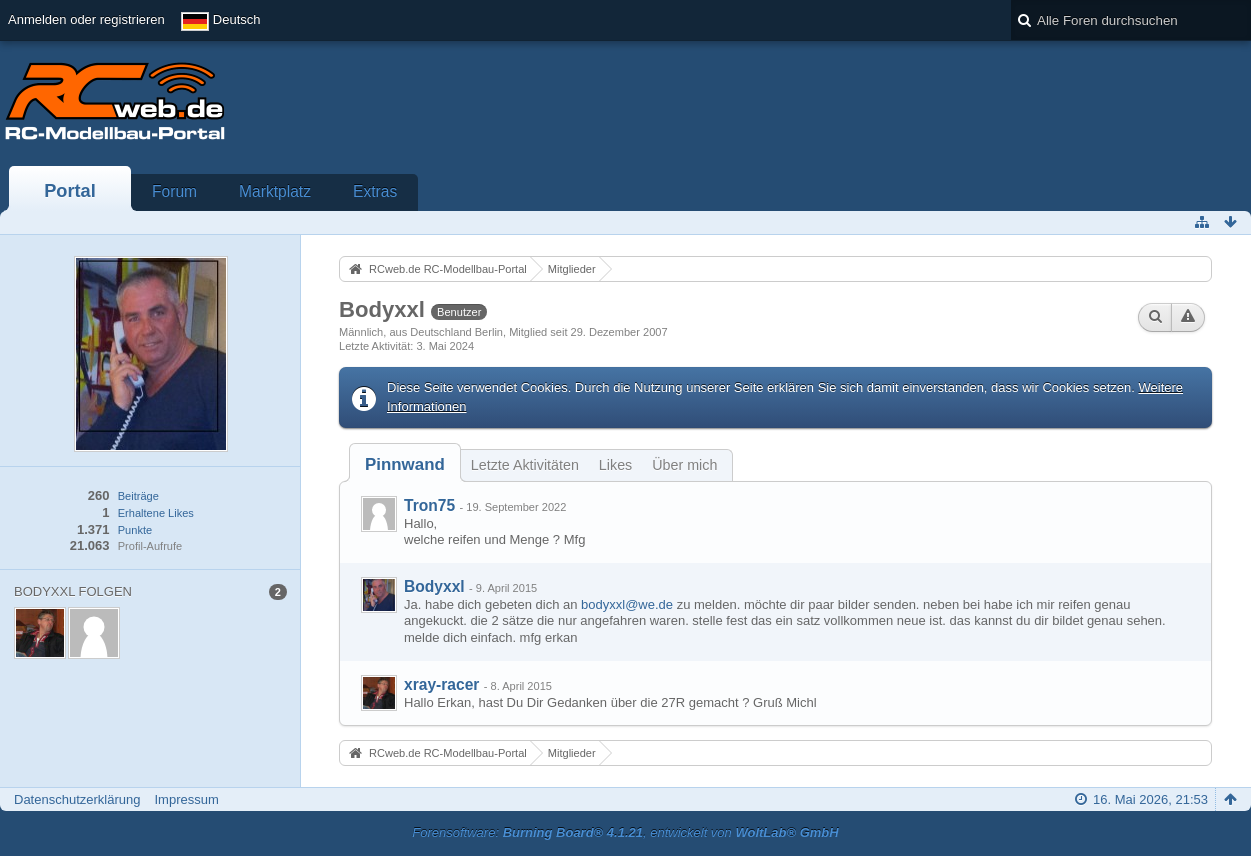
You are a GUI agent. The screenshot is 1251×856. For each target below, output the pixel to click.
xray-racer (441, 684)
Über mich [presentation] (684, 465)
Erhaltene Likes (156, 513)
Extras (375, 191)
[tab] (405, 464)
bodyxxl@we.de (627, 604)
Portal (70, 191)
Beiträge (138, 496)
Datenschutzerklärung (77, 799)
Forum (174, 191)
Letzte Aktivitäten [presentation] (525, 465)
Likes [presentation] (615, 465)
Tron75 (429, 505)
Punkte (135, 530)
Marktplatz (275, 191)
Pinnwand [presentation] (405, 464)
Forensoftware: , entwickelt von (625, 832)
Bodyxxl (434, 586)
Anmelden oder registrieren (86, 19)
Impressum (186, 799)
